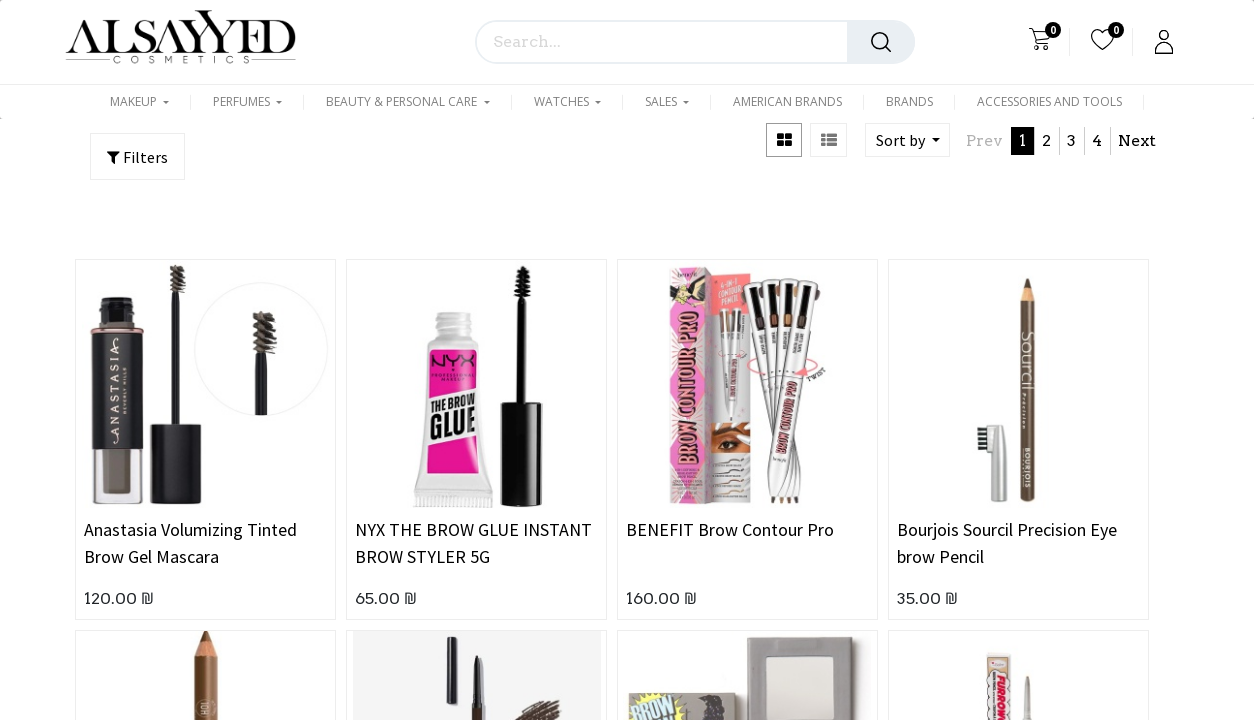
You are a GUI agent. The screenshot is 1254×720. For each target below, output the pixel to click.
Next (1137, 140)
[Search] (881, 42)
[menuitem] (787, 102)
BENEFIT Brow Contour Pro (730, 529)
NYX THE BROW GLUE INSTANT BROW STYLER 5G (473, 543)
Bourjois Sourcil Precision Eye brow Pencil (1007, 543)
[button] (907, 140)
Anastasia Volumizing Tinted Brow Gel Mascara (190, 543)
